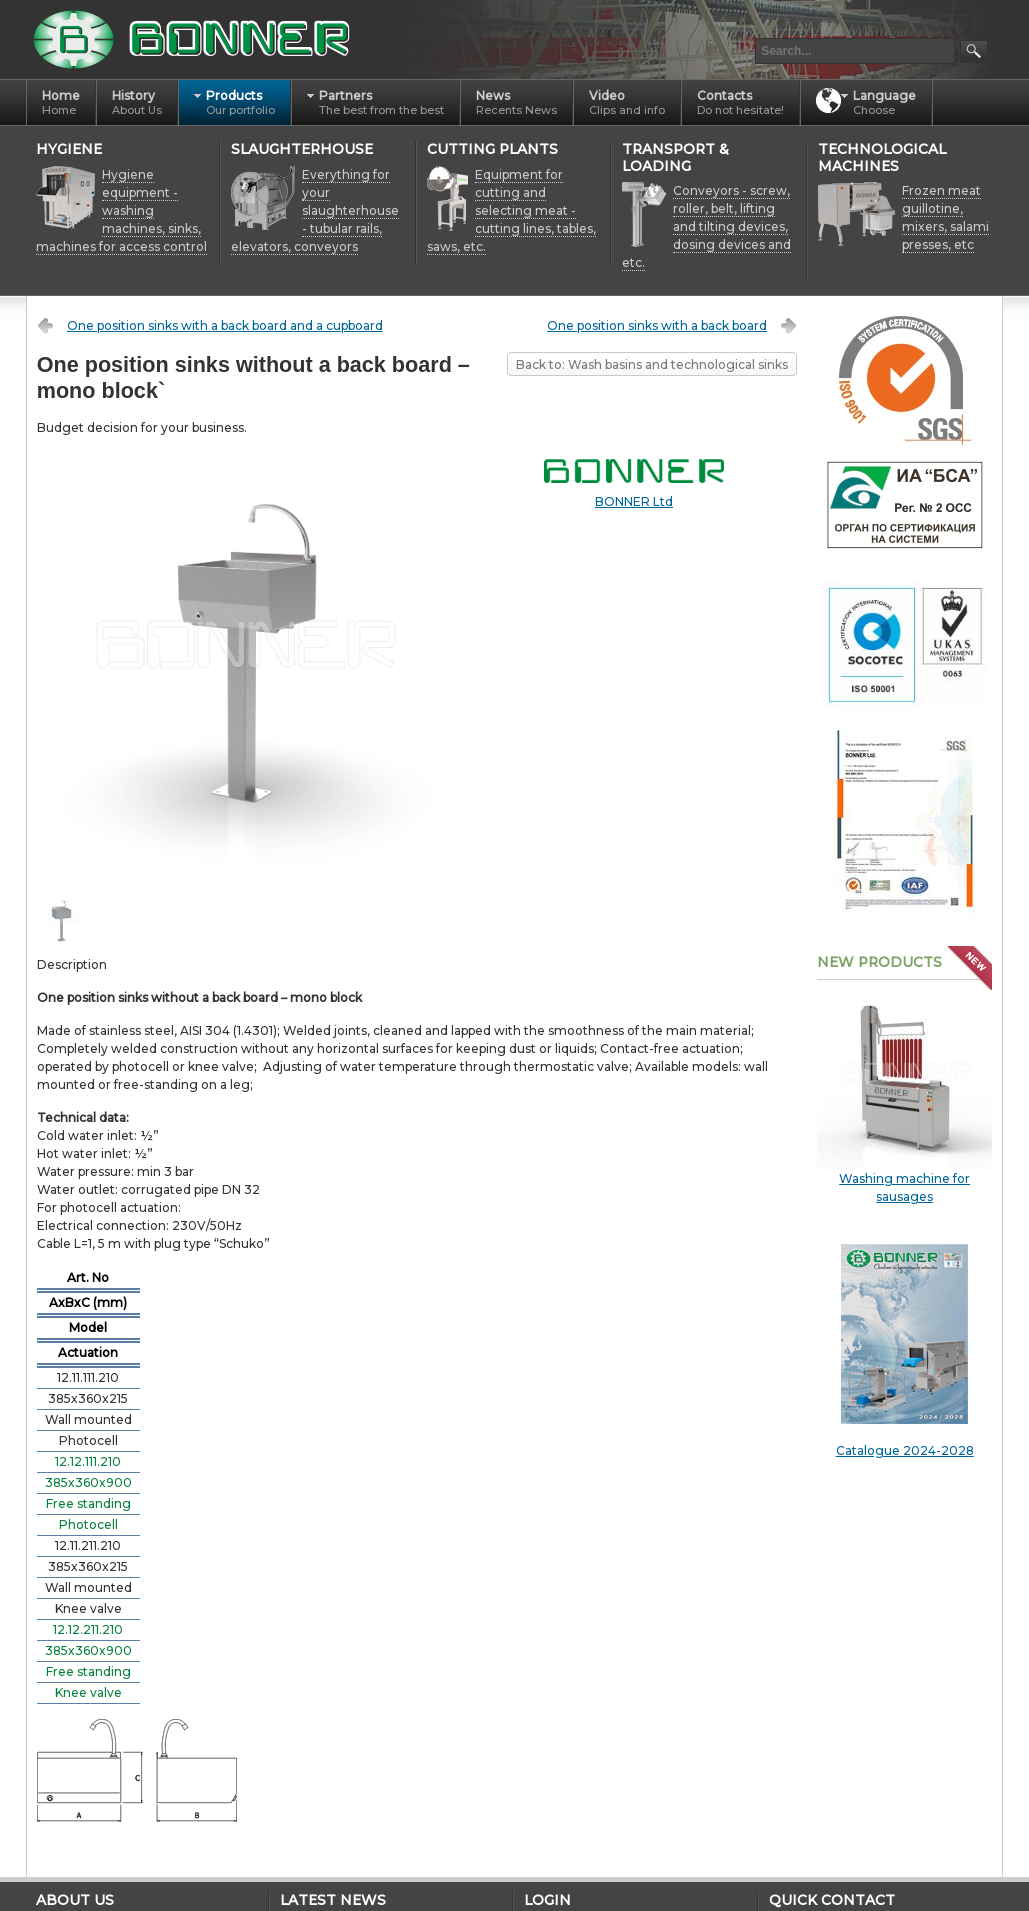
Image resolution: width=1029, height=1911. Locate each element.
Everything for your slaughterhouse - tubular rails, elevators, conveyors (315, 210)
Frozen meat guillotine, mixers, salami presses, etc (945, 217)
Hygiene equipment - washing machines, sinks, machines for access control (121, 210)
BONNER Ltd (634, 501)
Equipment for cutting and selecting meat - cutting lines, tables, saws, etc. (511, 210)
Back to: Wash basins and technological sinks (652, 364)
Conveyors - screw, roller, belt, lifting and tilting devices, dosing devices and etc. (706, 226)
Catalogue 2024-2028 (905, 1351)
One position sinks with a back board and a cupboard (225, 325)
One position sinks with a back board (657, 325)
